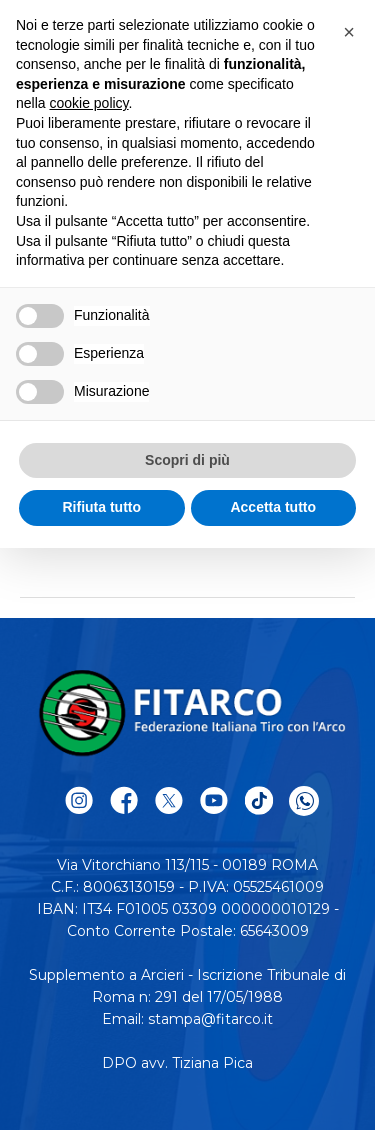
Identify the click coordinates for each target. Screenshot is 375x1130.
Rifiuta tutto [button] (101, 507)
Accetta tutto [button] (273, 507)
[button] (349, 32)
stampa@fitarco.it (210, 1019)
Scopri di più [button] (187, 460)
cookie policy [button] (88, 103)
